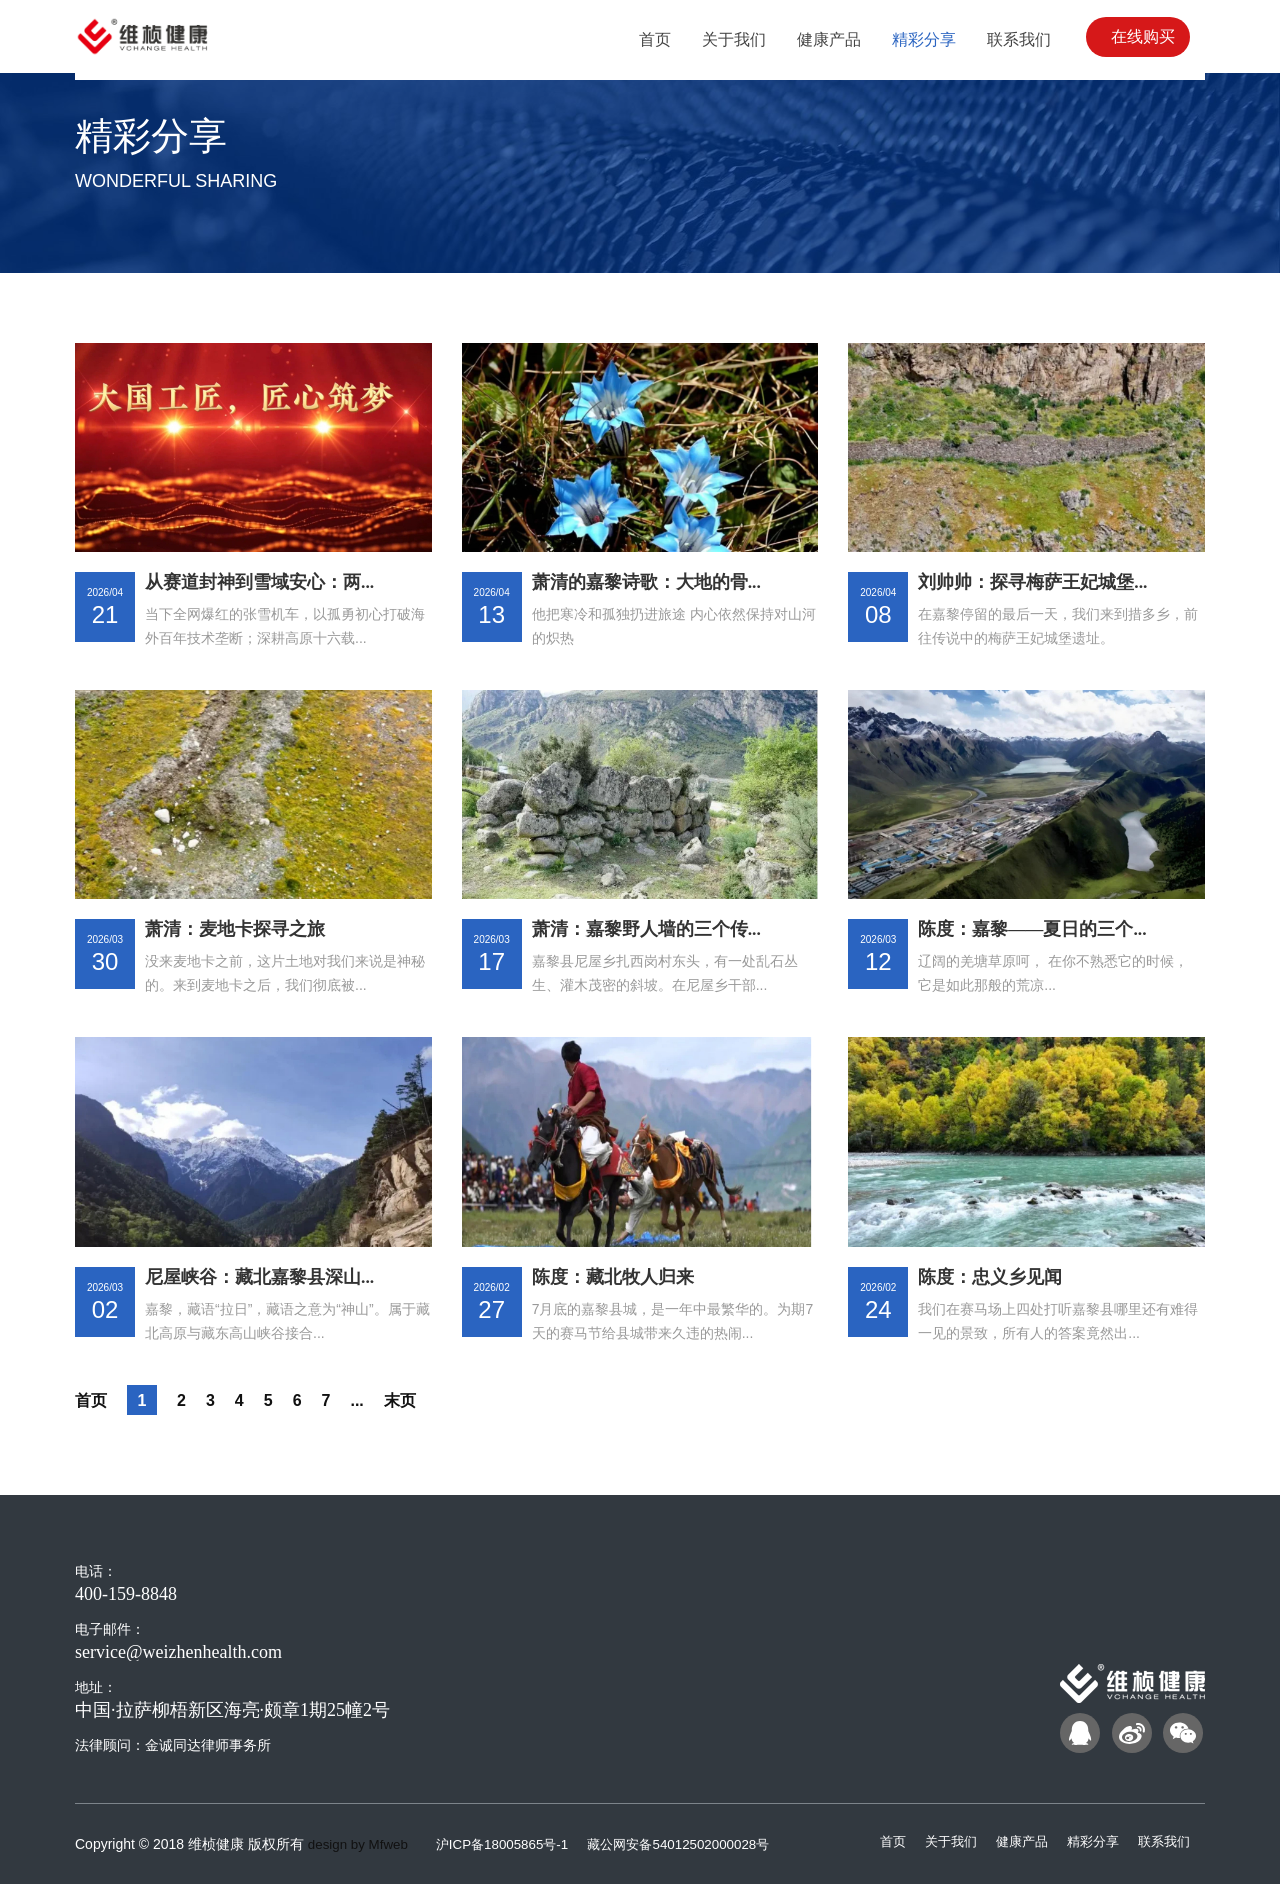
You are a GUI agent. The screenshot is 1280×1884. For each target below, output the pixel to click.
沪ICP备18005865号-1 (513, 1844)
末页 (414, 1400)
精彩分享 (1087, 1841)
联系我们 (1162, 1841)
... (368, 1400)
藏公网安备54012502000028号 (696, 1844)
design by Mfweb (360, 1844)
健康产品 (1012, 1841)
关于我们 (937, 1841)
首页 (93, 1400)
